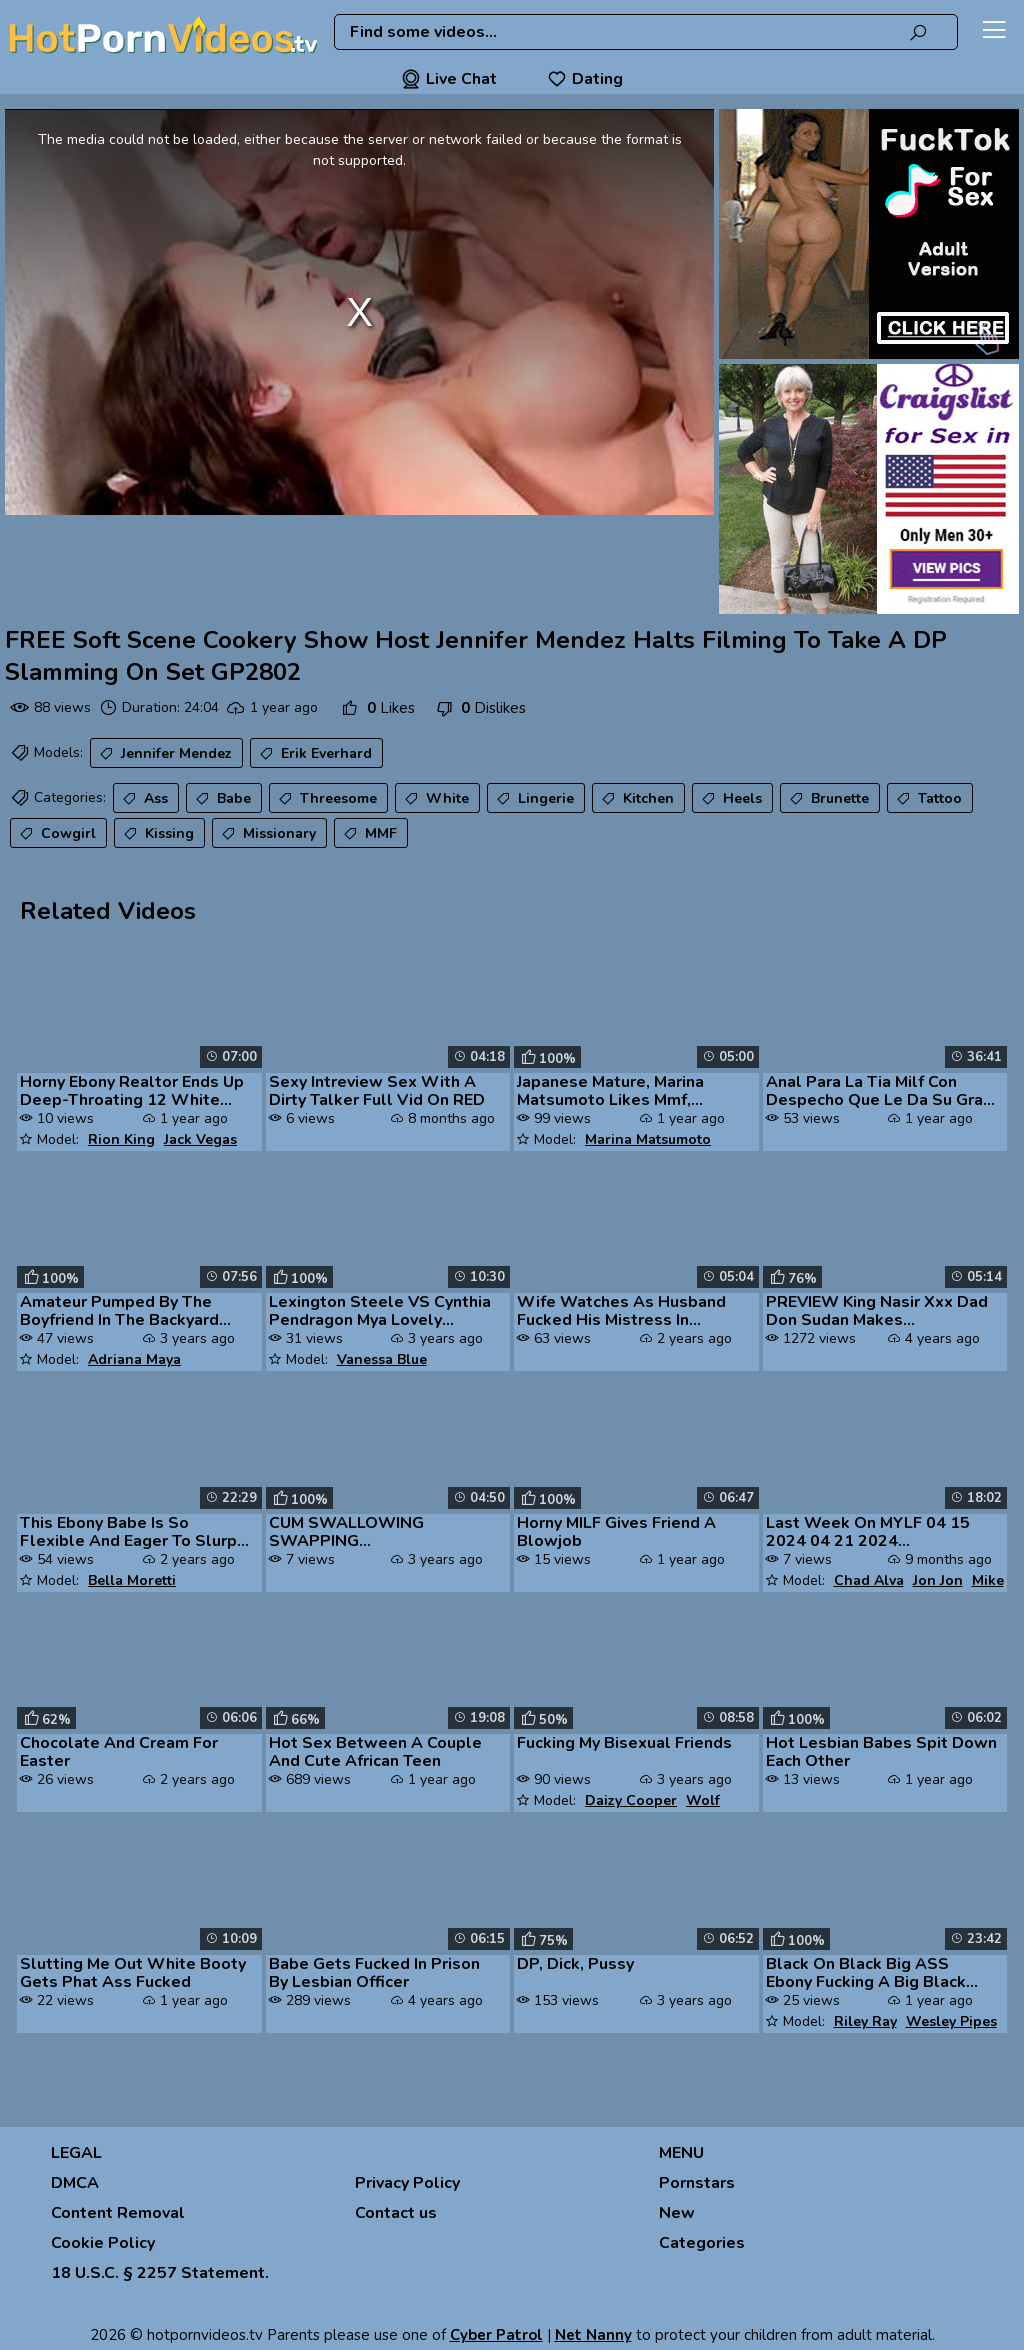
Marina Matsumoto (648, 1139)
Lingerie (533, 799)
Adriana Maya (134, 1359)
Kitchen (636, 799)
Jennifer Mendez (164, 754)
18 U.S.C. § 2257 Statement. (160, 2273)
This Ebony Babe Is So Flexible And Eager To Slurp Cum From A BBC (128, 1532)
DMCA (75, 2183)
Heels (730, 799)
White (435, 799)
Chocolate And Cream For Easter (119, 1752)
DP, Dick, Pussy (575, 1964)
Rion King (121, 1139)
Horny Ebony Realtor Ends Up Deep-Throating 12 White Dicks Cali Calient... (132, 1091)
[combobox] (646, 32)
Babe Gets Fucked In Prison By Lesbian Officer (374, 1973)
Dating (585, 79)
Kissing (157, 834)
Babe (221, 799)
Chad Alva (869, 1580)
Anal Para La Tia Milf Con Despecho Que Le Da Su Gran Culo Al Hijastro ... (879, 1091)
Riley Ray (865, 2021)
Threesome (326, 799)
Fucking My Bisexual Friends (624, 1743)
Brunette (827, 799)
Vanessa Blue (382, 1359)
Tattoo (927, 799)
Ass (143, 799)
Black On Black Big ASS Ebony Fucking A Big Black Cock (866, 1973)
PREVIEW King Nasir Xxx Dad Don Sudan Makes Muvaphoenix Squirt (877, 1311)
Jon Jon (938, 1580)
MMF (368, 834)
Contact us (396, 2213)
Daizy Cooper (631, 1800)
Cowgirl (56, 834)
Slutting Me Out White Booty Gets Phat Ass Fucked (133, 1973)
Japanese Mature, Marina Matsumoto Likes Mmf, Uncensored (610, 1091)
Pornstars (697, 2183)
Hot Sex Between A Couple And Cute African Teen (375, 1752)
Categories (702, 2243)
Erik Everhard (314, 754)
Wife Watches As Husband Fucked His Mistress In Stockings (621, 1311)
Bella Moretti (132, 1580)
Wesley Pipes (951, 2021)
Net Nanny (593, 2335)
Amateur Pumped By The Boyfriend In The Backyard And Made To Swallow (119, 1311)
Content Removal (118, 2213)
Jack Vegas (200, 1139)
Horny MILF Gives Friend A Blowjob (616, 1532)
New (677, 2213)
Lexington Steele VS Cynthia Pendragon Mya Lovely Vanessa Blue (380, 1311)
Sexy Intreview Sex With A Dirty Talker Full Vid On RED (377, 1091)
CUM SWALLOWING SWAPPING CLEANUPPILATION (346, 1532)
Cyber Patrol (496, 2335)
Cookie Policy (103, 2243)
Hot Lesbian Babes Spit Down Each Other (881, 1752)
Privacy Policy (407, 2183)
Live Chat (449, 79)
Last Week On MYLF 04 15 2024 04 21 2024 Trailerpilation (868, 1532)
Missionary (267, 834)
